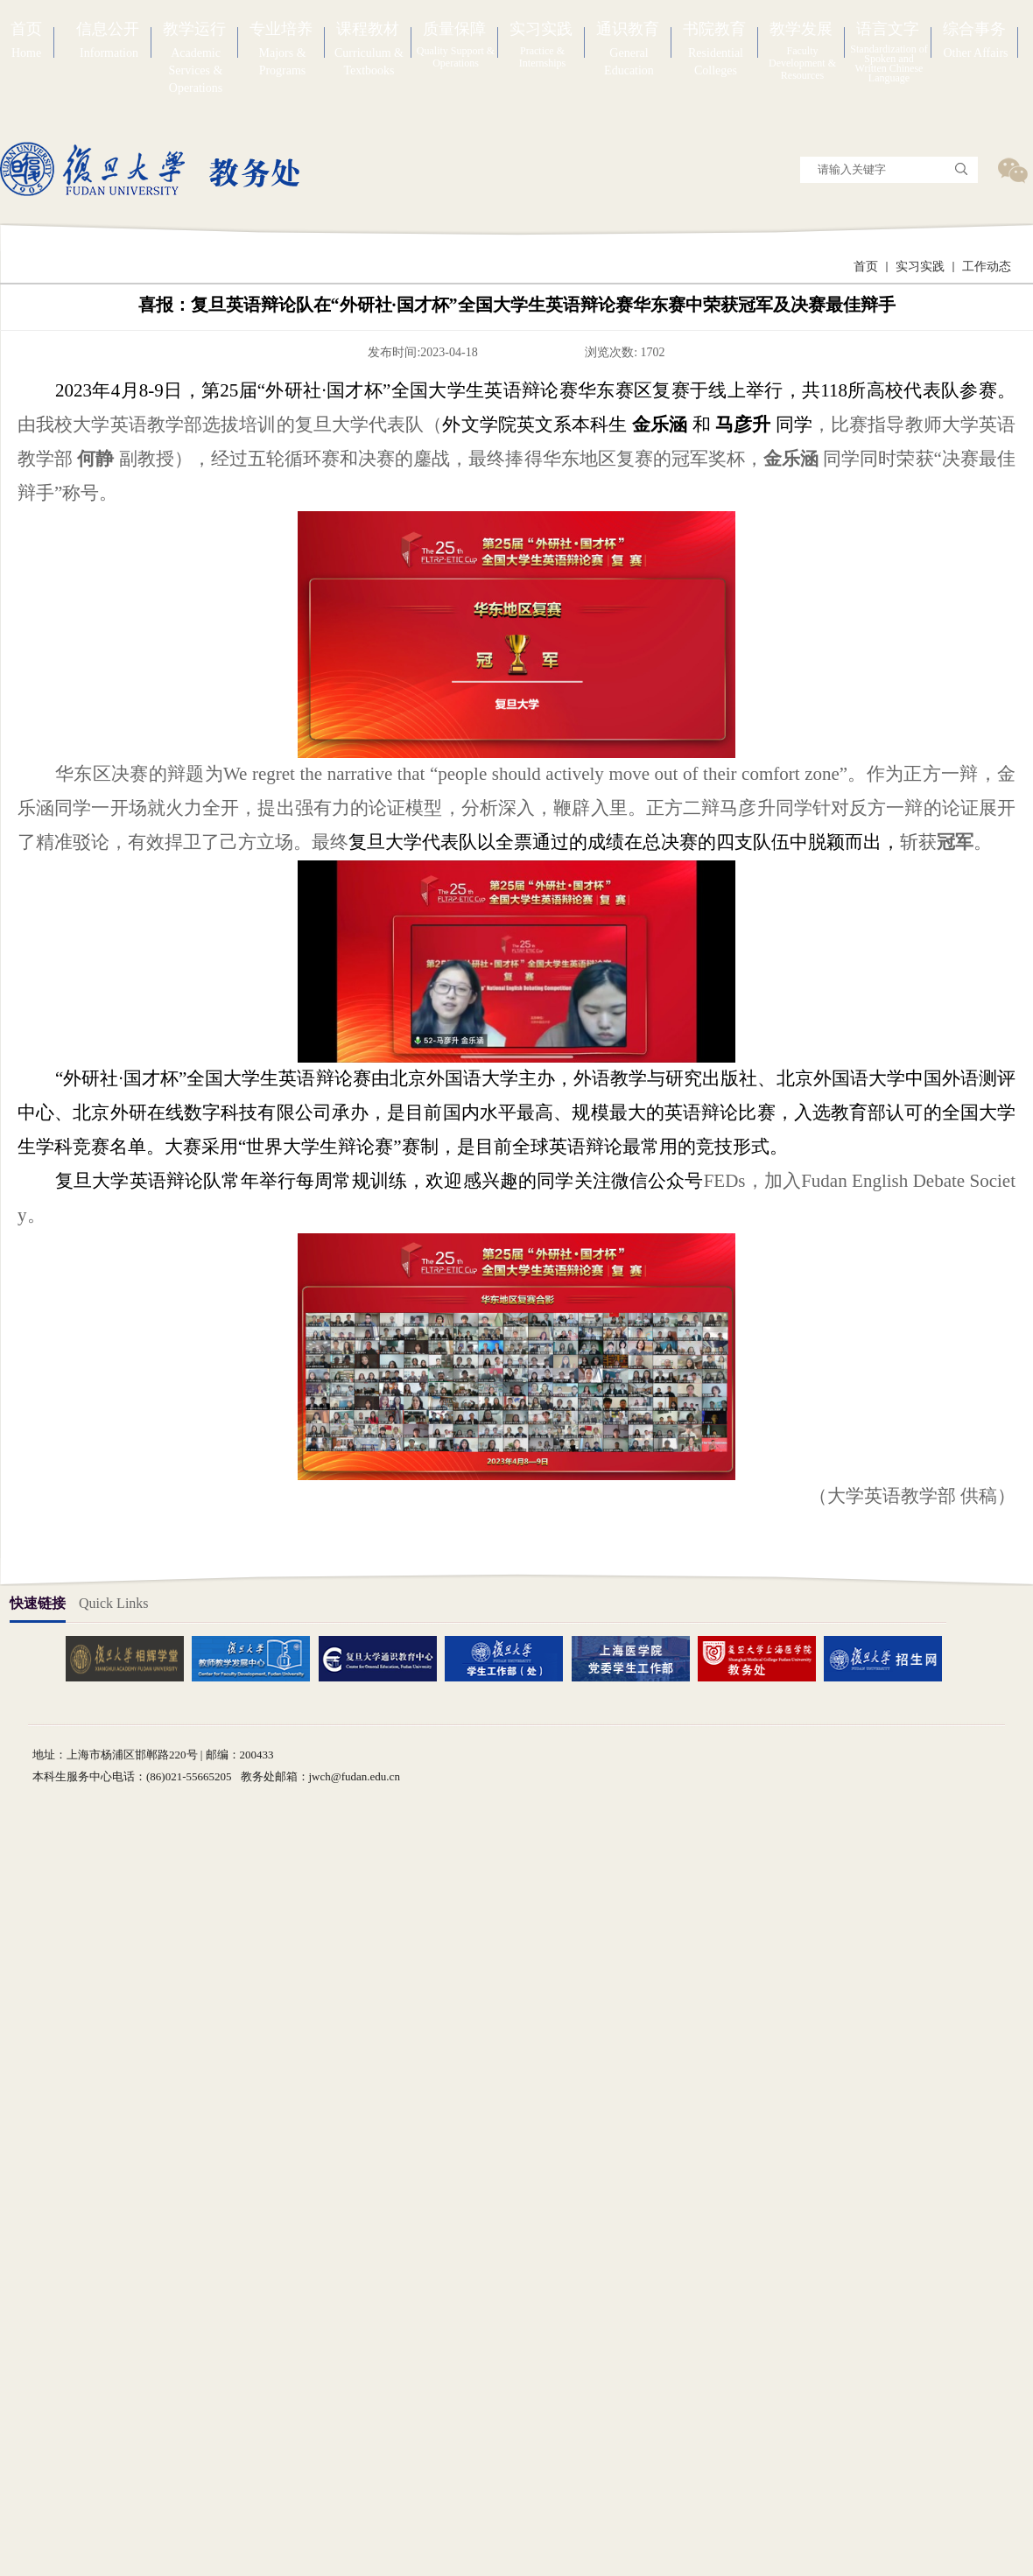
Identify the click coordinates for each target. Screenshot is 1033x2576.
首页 (866, 266)
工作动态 (986, 266)
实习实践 (920, 266)
